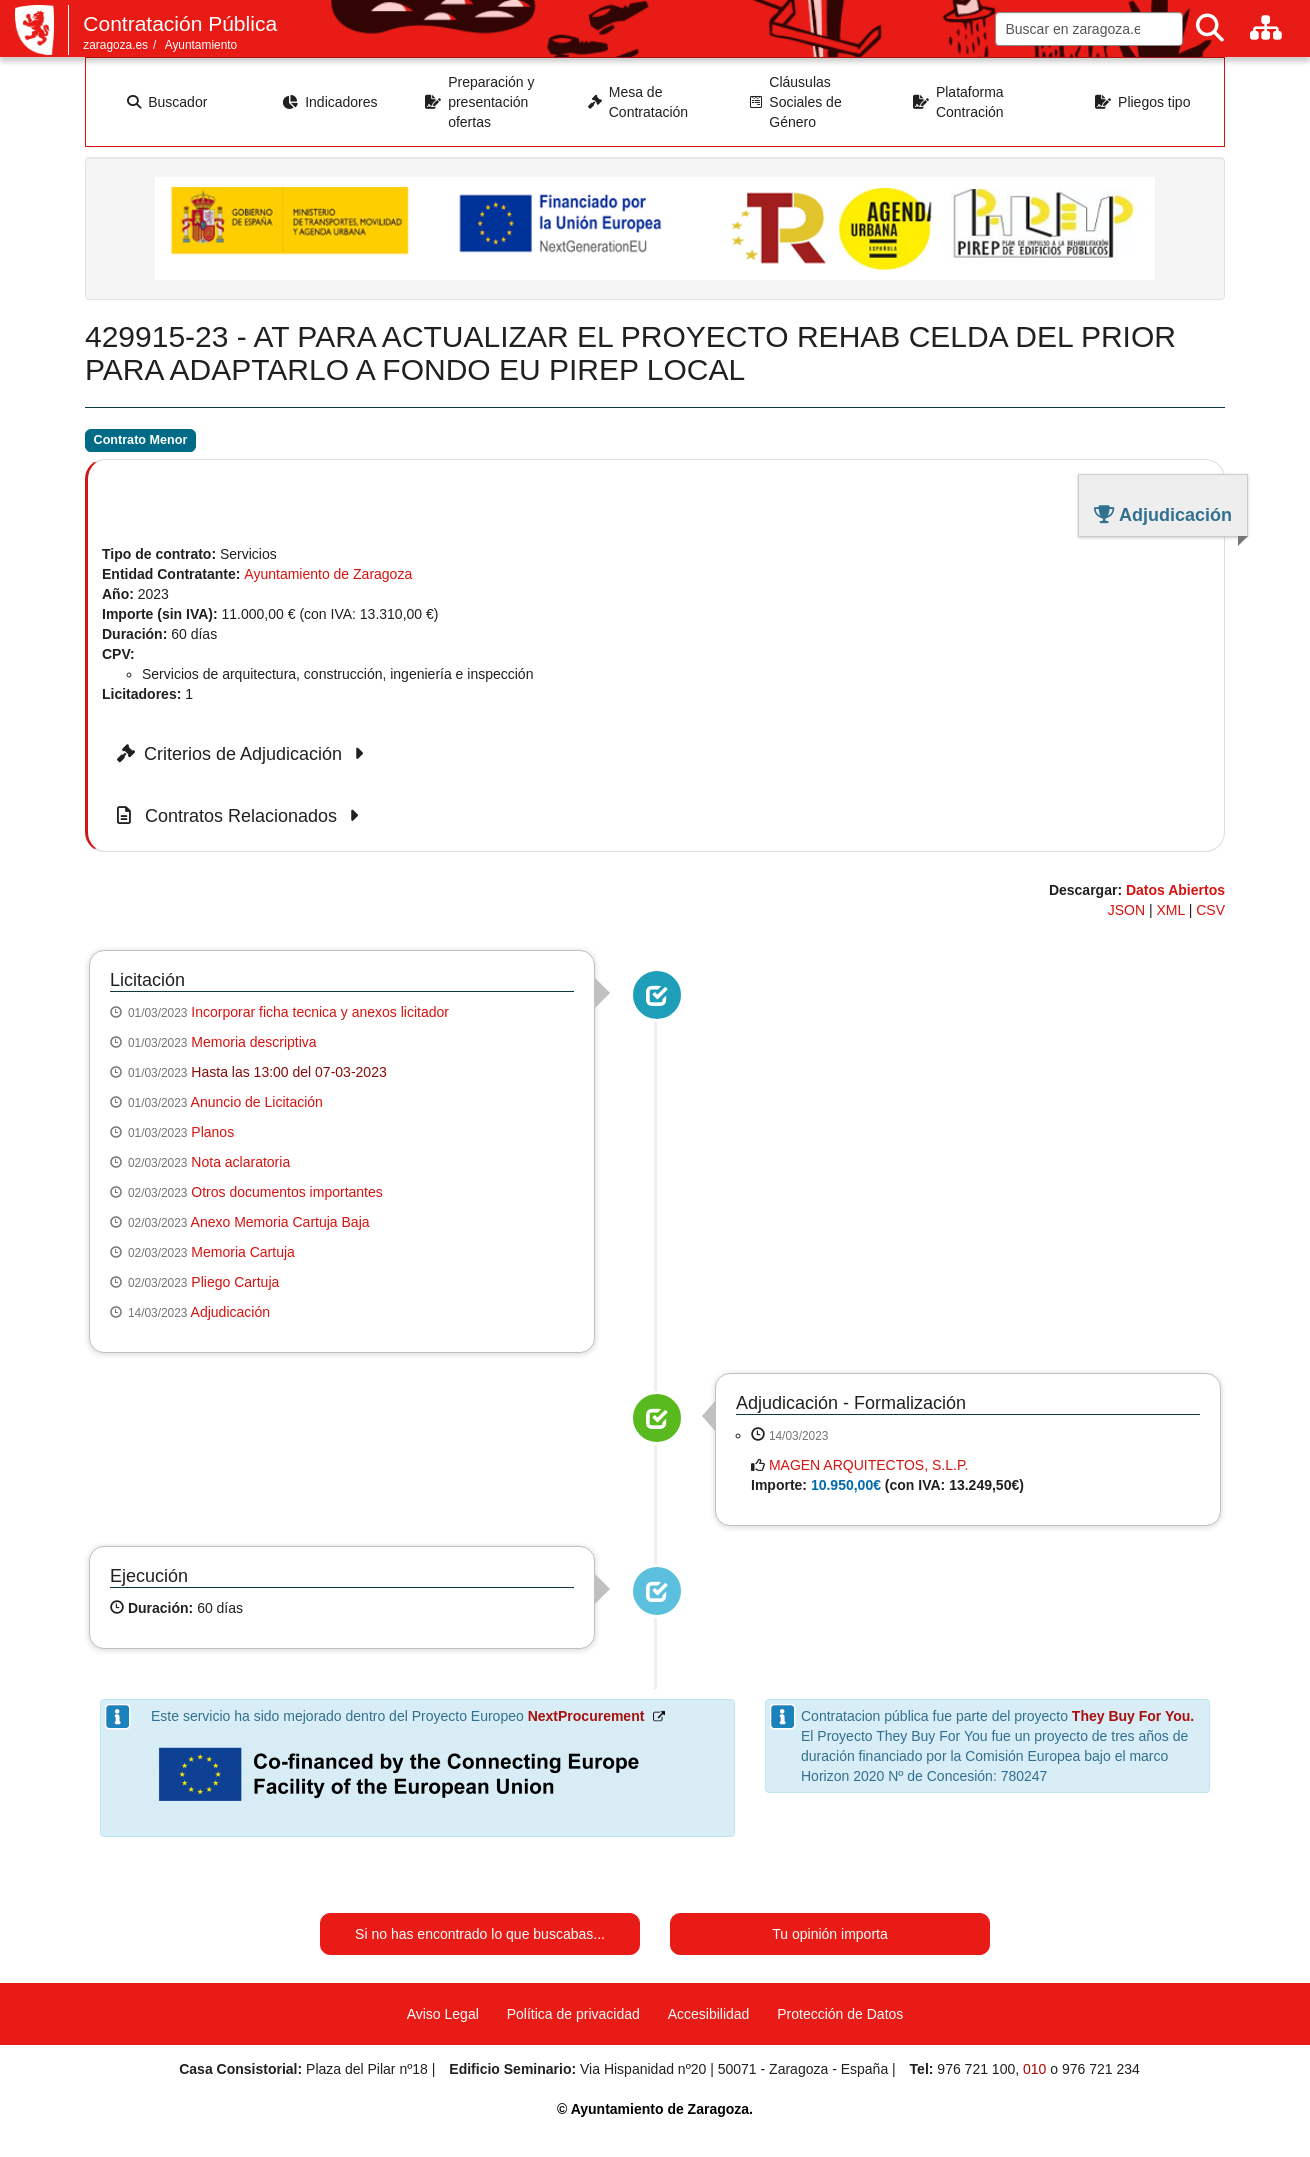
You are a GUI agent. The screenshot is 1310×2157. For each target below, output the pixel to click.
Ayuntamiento (201, 45)
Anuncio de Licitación (257, 1102)
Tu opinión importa (829, 1934)
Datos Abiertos (1175, 890)
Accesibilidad (709, 2014)
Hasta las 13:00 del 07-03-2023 (288, 1072)
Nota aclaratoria (240, 1162)
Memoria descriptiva (253, 1042)
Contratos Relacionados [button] (241, 816)
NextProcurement (586, 1716)
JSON (1126, 910)
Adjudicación (230, 1312)
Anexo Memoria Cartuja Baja (280, 1222)
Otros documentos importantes (286, 1192)
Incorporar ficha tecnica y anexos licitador (320, 1012)
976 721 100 (976, 2069)
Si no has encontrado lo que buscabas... (480, 1934)
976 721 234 (1101, 2069)
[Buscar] (1210, 28)
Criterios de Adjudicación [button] (243, 754)
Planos (212, 1132)
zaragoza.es (115, 45)
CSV (1210, 910)
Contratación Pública (180, 23)
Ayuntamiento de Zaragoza (328, 574)
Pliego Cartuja (235, 1282)
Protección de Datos (840, 2014)
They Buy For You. (1133, 1716)
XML (1171, 910)
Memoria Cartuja (242, 1252)
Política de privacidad (573, 2014)
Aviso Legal (443, 2014)
